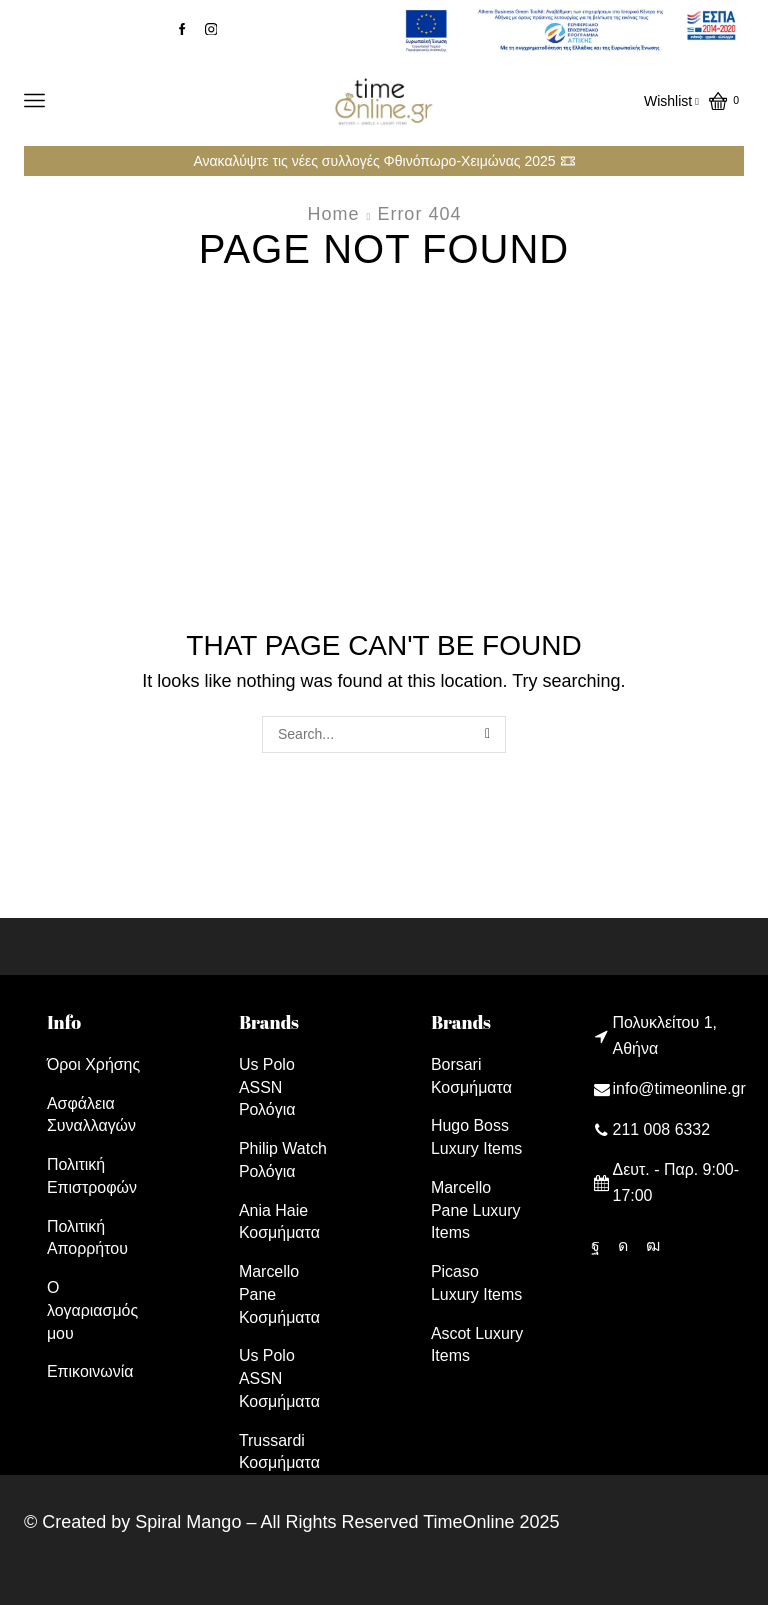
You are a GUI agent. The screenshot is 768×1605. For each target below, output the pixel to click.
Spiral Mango (188, 1522)
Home (334, 214)
